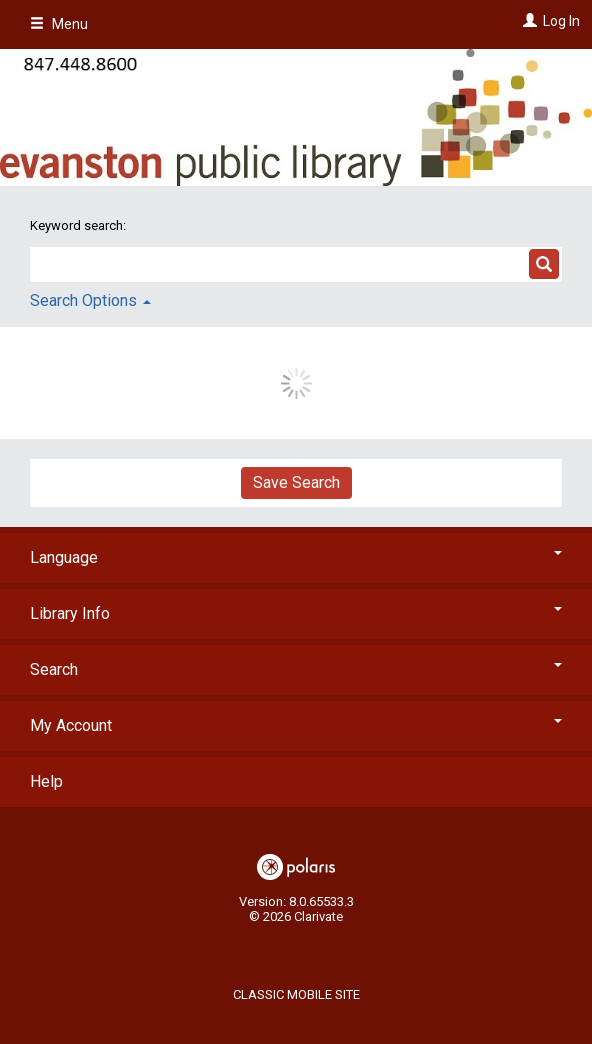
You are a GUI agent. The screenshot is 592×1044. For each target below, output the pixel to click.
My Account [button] (296, 725)
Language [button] (296, 557)
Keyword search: (79, 225)
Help (46, 781)
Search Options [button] (90, 300)
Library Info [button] (296, 613)
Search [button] (296, 669)
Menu (59, 24)
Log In (561, 21)
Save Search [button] (296, 482)
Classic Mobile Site (296, 994)
